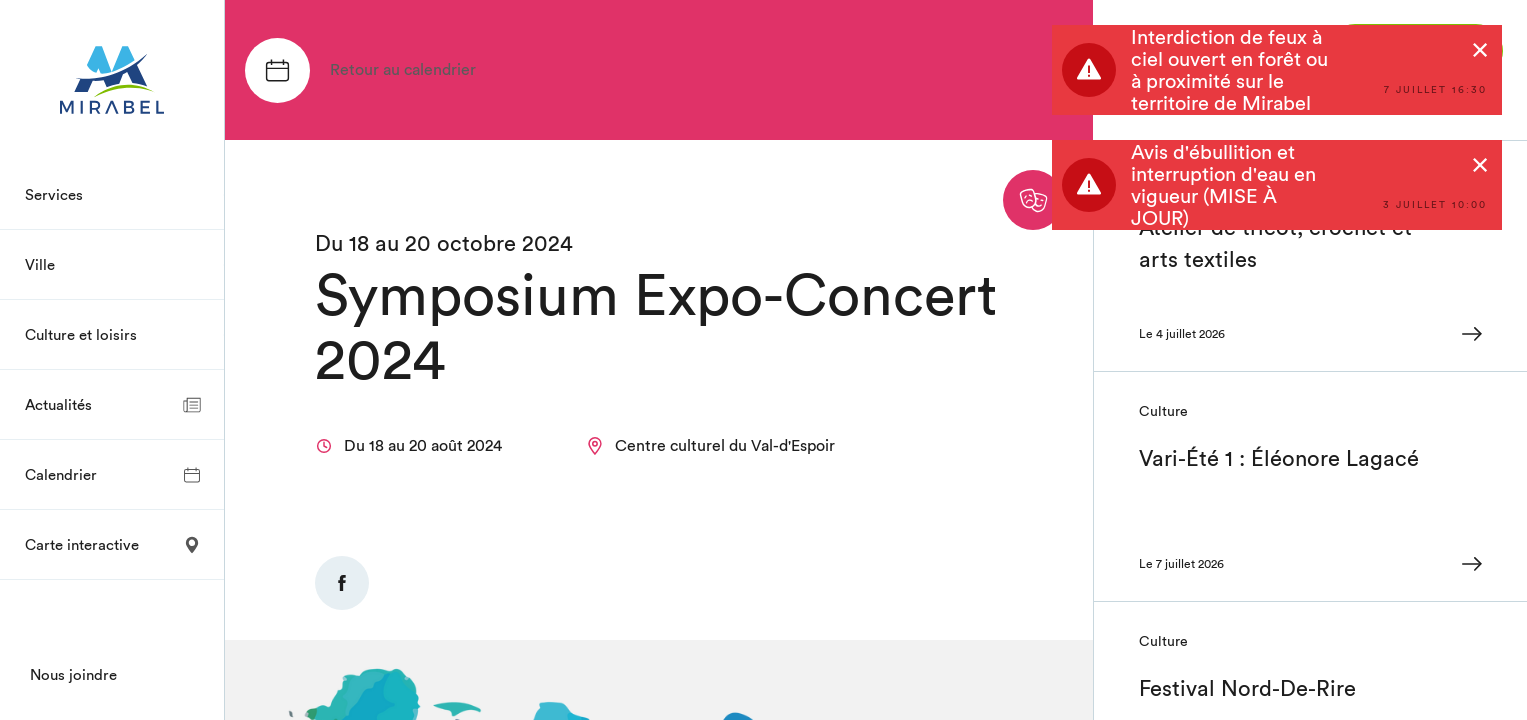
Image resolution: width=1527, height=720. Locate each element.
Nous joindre (73, 674)
